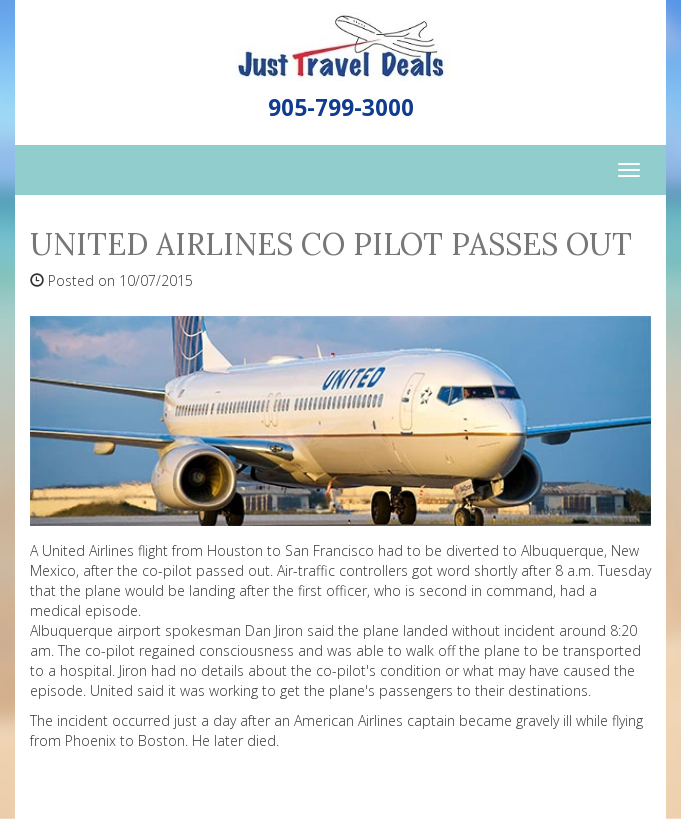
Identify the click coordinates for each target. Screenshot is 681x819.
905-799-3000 (341, 107)
